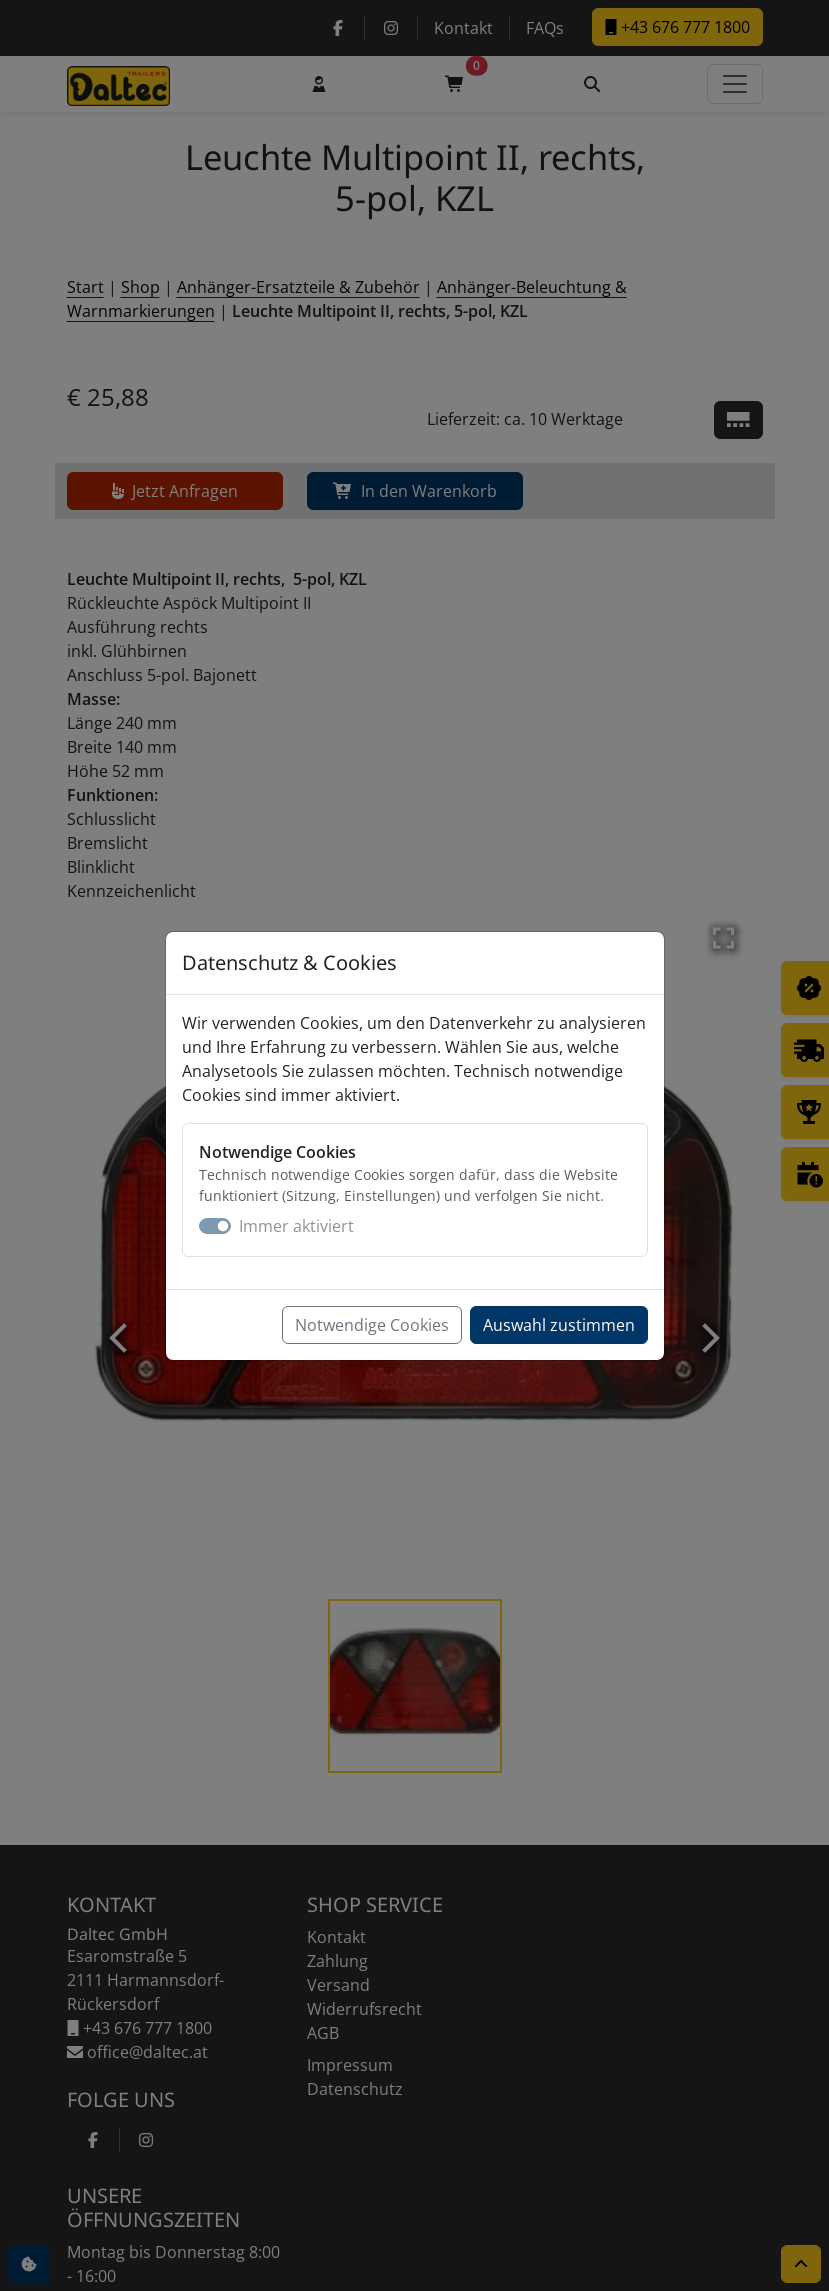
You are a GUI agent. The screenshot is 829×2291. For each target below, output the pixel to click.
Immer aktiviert (296, 1226)
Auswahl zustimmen (559, 1325)
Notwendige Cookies (372, 1325)
